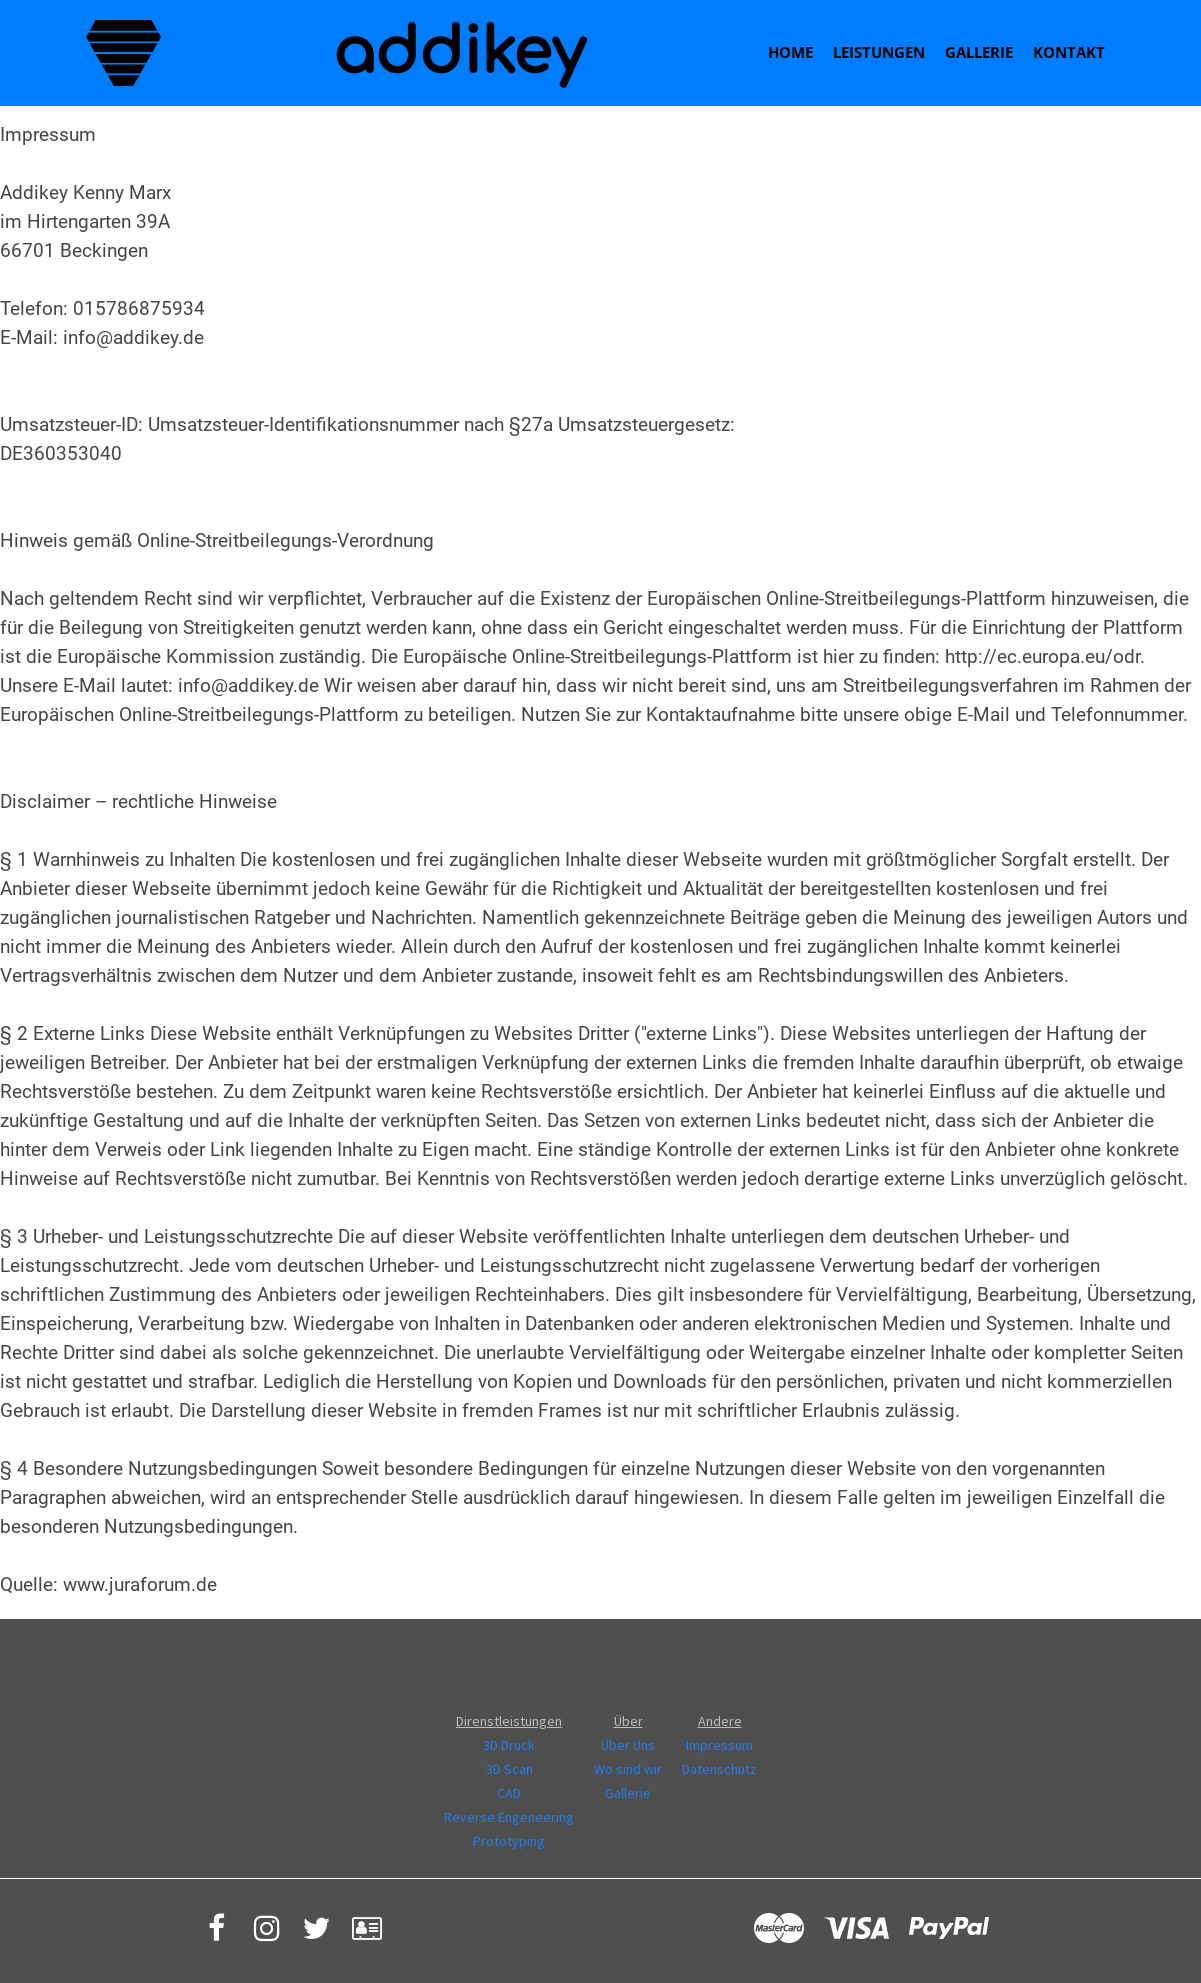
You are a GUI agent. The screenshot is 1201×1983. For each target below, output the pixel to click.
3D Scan (509, 1769)
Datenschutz (719, 1769)
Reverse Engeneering (509, 1817)
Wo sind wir (628, 1769)
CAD (509, 1793)
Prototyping (509, 1841)
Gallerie (979, 52)
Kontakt (1069, 52)
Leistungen (879, 52)
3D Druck (509, 1745)
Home (790, 52)
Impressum (719, 1745)
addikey (459, 53)
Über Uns (628, 1745)
